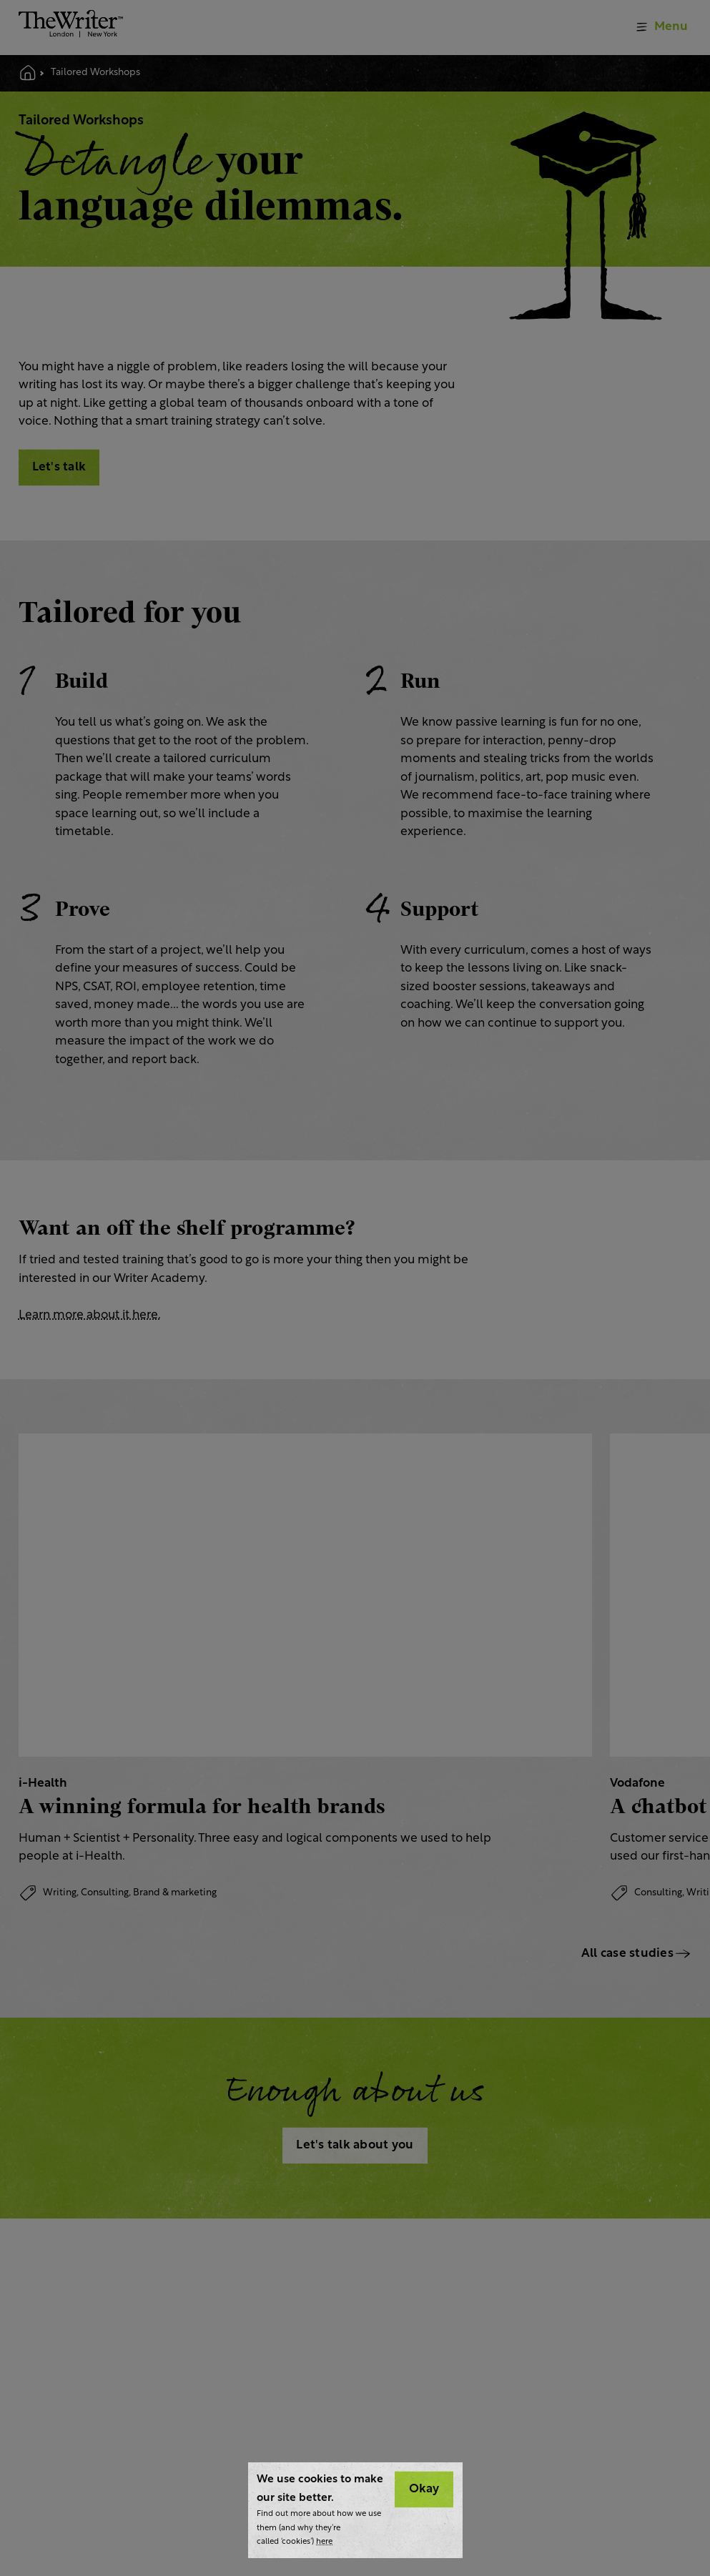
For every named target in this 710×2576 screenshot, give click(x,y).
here (324, 2542)
